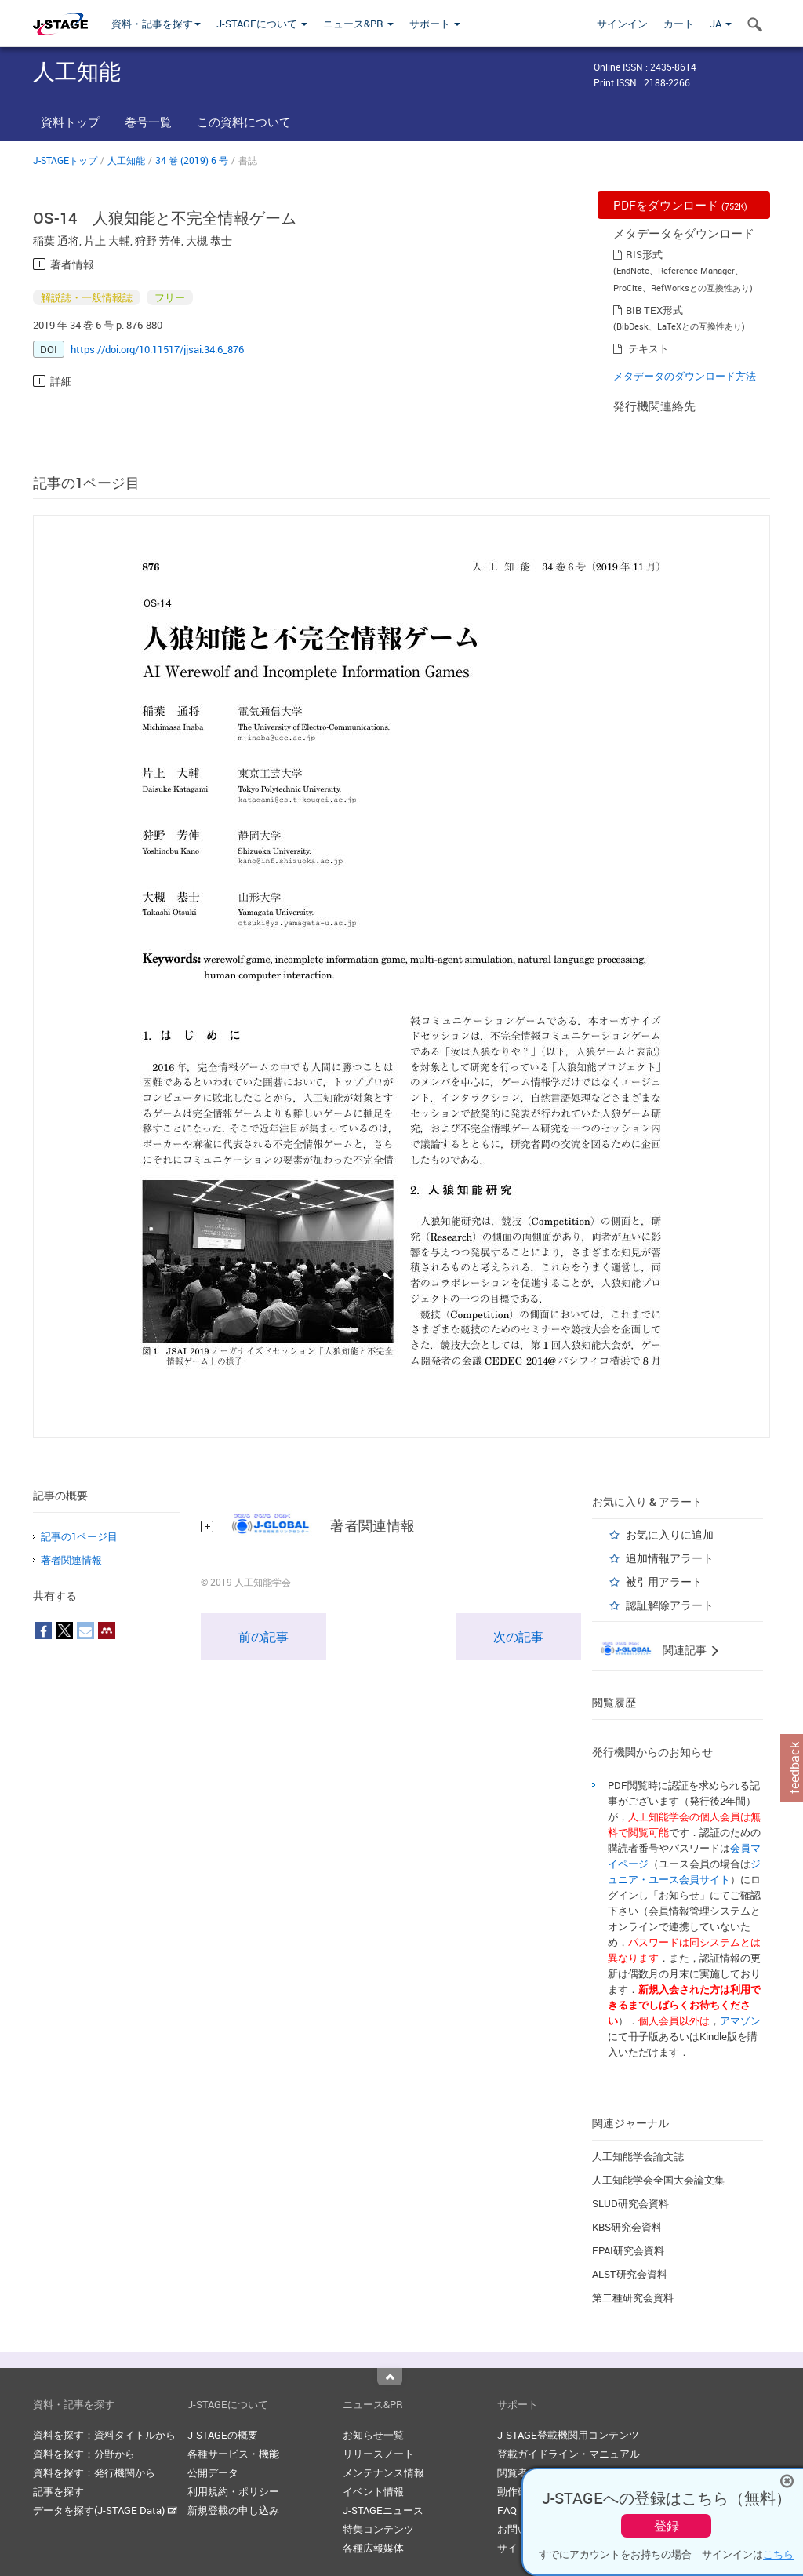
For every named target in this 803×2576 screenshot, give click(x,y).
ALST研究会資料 (629, 2274)
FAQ (507, 2510)
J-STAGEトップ (65, 160)
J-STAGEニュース (383, 2510)
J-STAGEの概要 (222, 2435)
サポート (434, 23)
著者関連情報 (71, 1560)
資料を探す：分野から (84, 2454)
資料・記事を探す (156, 23)
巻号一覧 (148, 121)
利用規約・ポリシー (233, 2491)
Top (389, 2376)
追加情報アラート (670, 1557)
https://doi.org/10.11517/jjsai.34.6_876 (157, 349)
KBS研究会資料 (627, 2227)
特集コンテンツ (378, 2529)
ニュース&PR (358, 23)
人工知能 (126, 160)
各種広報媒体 (373, 2548)
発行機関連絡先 (654, 406)
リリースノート (378, 2454)
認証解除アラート (670, 1605)
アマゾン (740, 2020)
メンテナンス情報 (383, 2472)
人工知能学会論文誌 (638, 2156)
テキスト (648, 348)
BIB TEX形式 (654, 310)
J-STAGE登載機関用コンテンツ (568, 2435)
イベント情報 (373, 2491)
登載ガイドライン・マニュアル (568, 2454)
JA (721, 23)
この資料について (244, 121)
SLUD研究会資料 (630, 2203)
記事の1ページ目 (79, 1536)
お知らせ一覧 (373, 2435)
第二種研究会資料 (633, 2297)
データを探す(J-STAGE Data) (105, 2510)
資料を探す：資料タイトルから (104, 2435)
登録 (666, 2525)
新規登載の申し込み (233, 2510)
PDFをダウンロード (680, 205)
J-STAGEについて (261, 23)
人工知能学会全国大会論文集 (658, 2180)
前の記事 (263, 1636)
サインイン (622, 23)
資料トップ (70, 121)
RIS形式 (644, 254)
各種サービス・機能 (233, 2454)
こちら (778, 2554)
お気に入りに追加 (670, 1534)
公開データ (212, 2472)
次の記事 (518, 1636)
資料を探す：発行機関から (94, 2472)
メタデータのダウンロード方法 (684, 376)
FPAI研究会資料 (628, 2250)
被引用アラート (664, 1581)
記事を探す (58, 2491)
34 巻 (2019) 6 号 (191, 160)
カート (678, 23)
